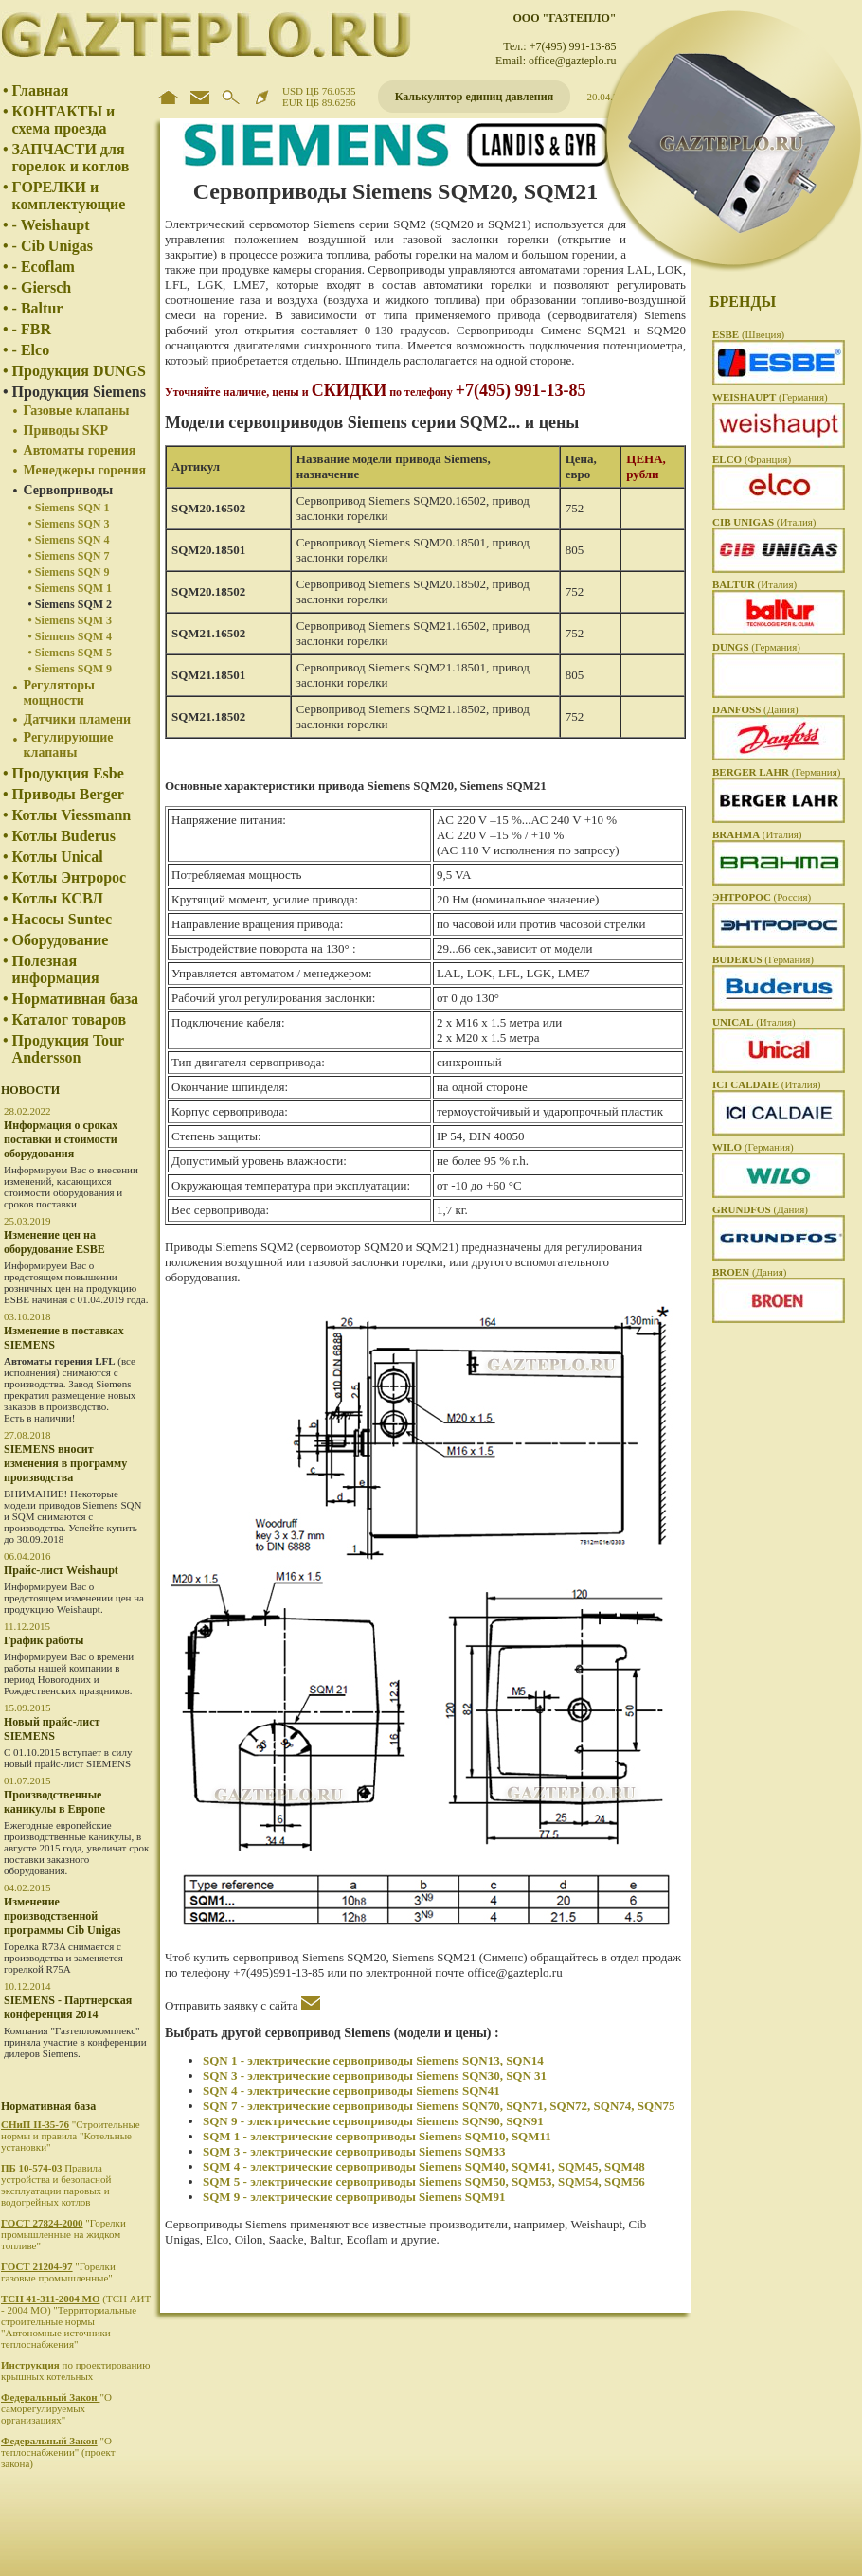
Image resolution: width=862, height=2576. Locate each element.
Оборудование (60, 940)
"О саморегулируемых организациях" (56, 2408)
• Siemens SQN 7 (69, 556)
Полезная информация (55, 969)
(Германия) (770, 396)
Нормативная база (75, 999)
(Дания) (755, 709)
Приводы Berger (68, 794)
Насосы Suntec (62, 919)
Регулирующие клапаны (69, 745)
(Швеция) (748, 334)
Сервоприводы (69, 490)
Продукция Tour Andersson (68, 1048)
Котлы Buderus (64, 836)
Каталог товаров (69, 1019)
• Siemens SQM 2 (70, 604)
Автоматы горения (80, 450)
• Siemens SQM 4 (70, 636)
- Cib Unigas (52, 246)
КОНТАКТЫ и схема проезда (64, 119)
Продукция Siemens (79, 392)
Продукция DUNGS (79, 371)
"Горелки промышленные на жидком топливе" (63, 2234)
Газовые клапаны (77, 410)
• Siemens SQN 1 (69, 507)
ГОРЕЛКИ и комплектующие (69, 195)
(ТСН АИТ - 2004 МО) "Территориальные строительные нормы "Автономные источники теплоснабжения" (76, 2321)
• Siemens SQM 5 (70, 652)
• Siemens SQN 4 (69, 539)
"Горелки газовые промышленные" (58, 2272)
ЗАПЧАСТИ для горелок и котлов (71, 157)
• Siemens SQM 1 (70, 588)
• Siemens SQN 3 (69, 523)
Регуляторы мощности (59, 692)
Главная (40, 90)
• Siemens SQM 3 (70, 620)
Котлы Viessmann (72, 815)
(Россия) (761, 897)
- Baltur (37, 308)
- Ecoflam (43, 267)
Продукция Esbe (68, 773)
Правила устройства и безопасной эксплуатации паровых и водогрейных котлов (56, 2185)
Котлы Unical (57, 857)
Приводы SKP (66, 430)
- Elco (31, 350)
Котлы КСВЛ (57, 898)
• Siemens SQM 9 (70, 668)
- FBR (31, 329)
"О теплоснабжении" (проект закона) (58, 2452)
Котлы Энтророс (69, 877)
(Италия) (764, 522)
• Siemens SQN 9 (69, 572)
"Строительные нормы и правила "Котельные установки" (70, 2136)
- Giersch (42, 287)
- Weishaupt (51, 225)
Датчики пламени (78, 719)
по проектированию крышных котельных (75, 2370)
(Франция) (751, 459)
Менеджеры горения (85, 470)
